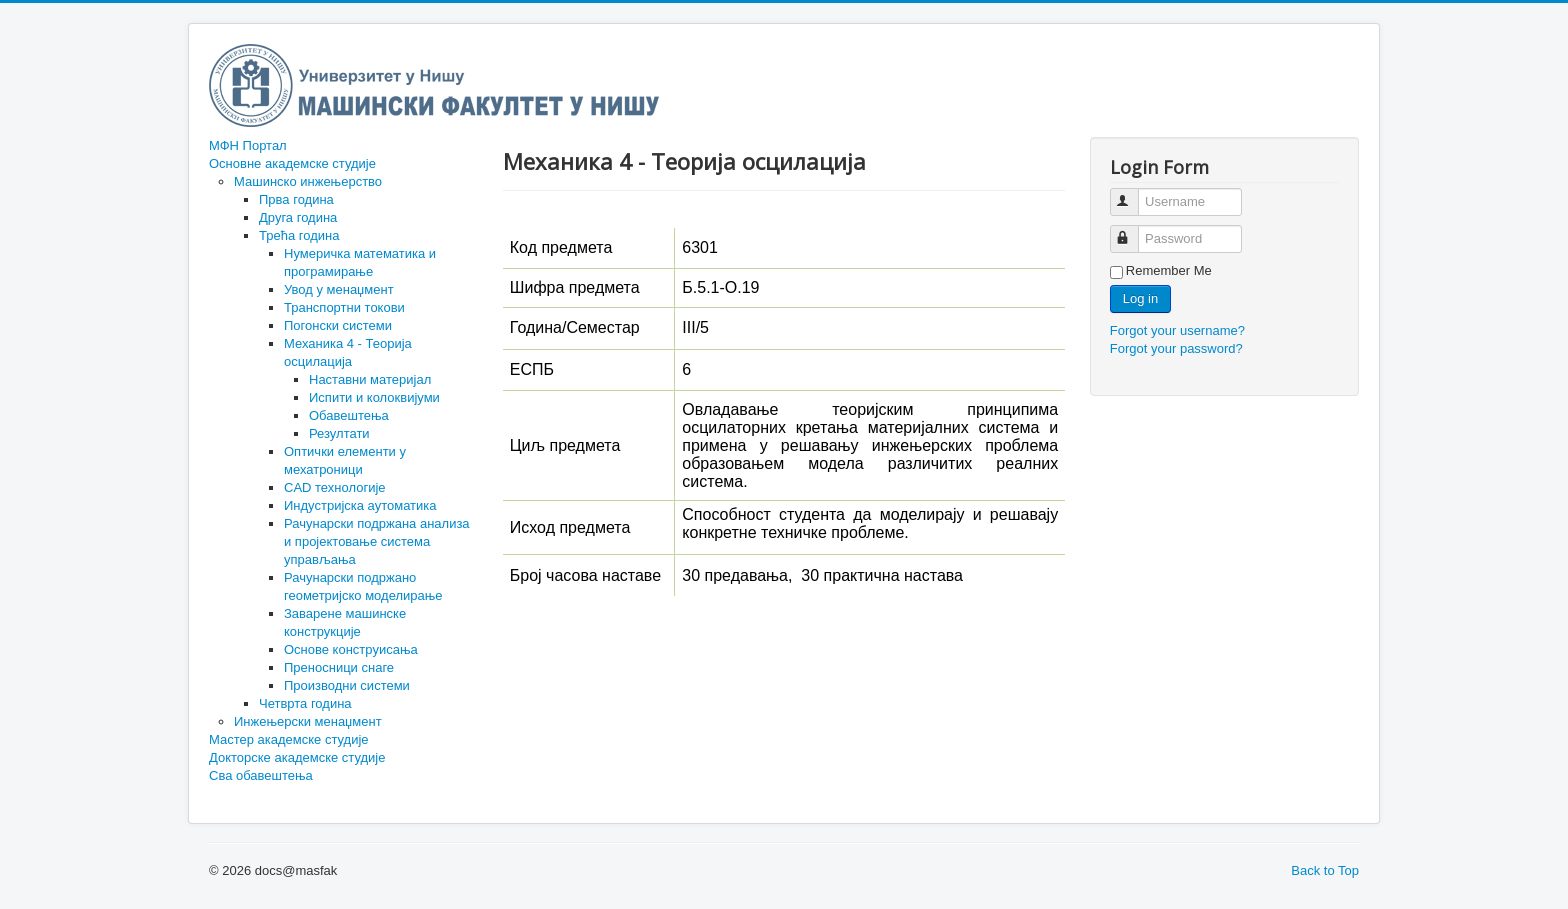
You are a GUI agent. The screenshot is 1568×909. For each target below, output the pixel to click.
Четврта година (305, 703)
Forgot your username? (1177, 330)
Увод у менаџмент (339, 289)
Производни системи (347, 685)
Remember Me (1169, 270)
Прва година (296, 199)
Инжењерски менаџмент (308, 721)
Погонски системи (338, 325)
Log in (1140, 298)
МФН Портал (248, 145)
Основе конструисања (351, 649)
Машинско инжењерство (308, 181)
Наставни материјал (370, 379)
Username (1133, 193)
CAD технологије (335, 487)
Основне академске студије (292, 163)
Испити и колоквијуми (374, 397)
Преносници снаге (339, 667)
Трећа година (299, 235)
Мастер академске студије (289, 739)
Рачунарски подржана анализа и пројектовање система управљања (377, 541)
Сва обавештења (261, 775)
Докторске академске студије (297, 757)
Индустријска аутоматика (360, 505)
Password (1133, 230)
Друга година (298, 217)
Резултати (339, 433)
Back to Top (1325, 870)
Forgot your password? (1176, 348)
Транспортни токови (344, 307)
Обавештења (349, 415)
